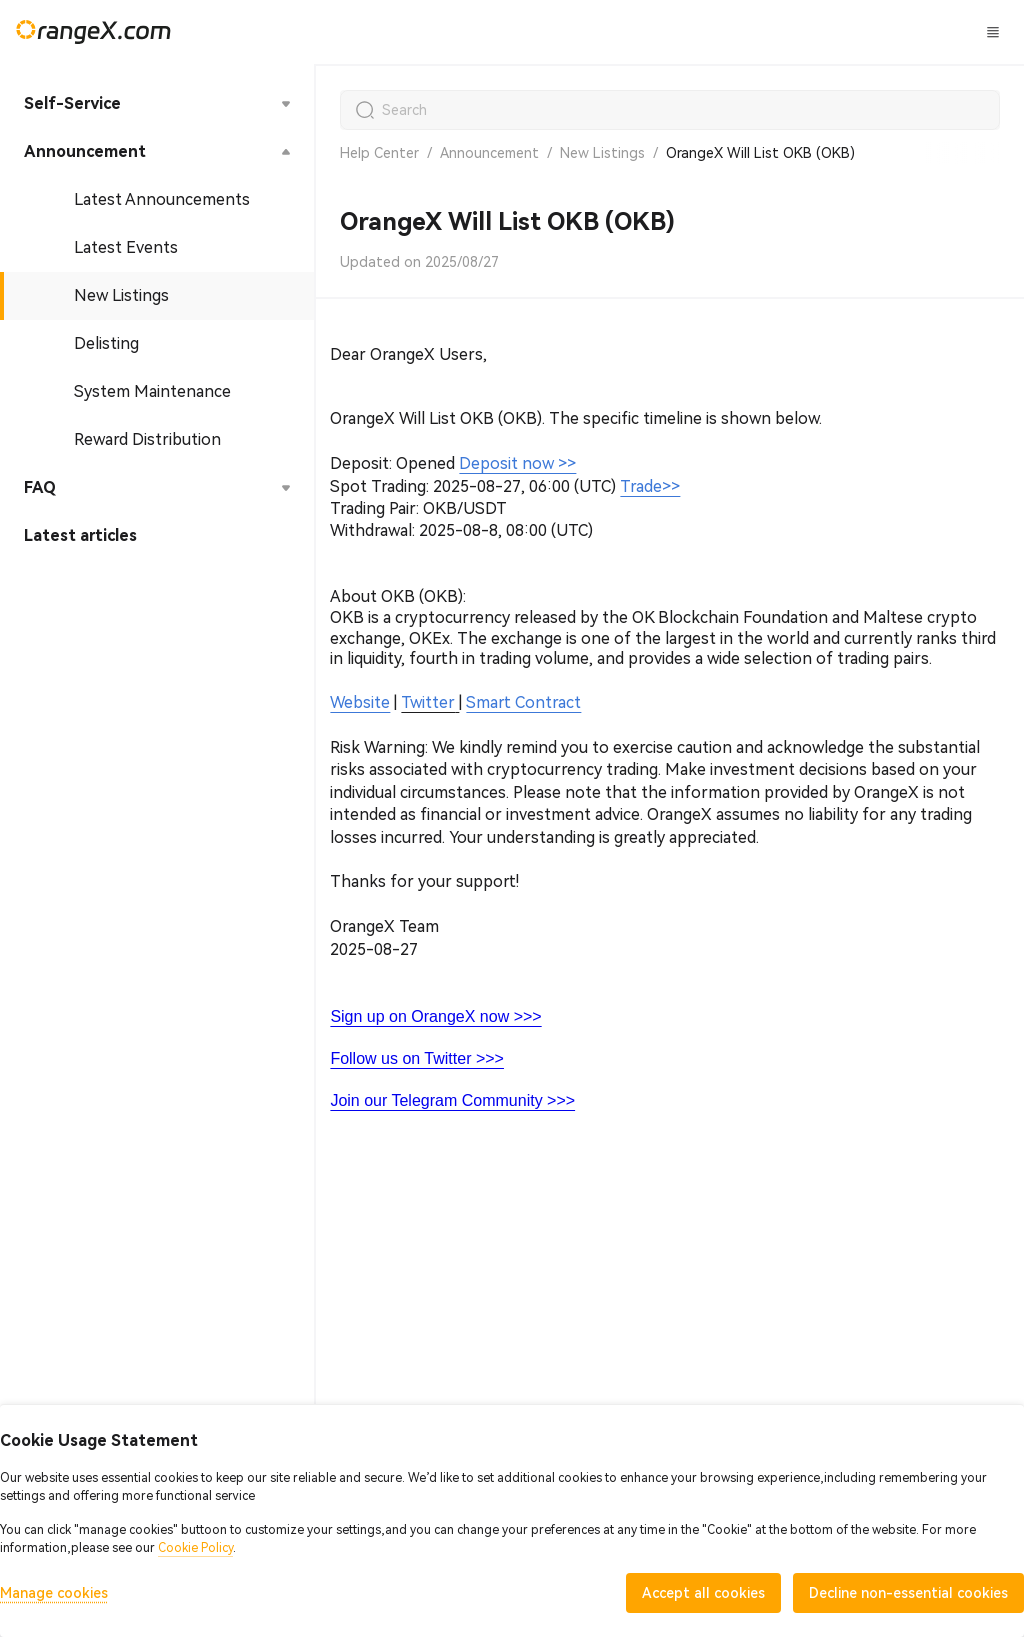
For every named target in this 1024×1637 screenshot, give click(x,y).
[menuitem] (157, 104)
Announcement (489, 153)
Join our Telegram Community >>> (452, 1100)
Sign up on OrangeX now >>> (435, 1016)
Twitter (428, 702)
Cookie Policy (195, 1548)
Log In (844, 32)
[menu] (157, 320)
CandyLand (669, 31)
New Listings (602, 153)
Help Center (379, 153)
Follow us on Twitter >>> (417, 1058)
